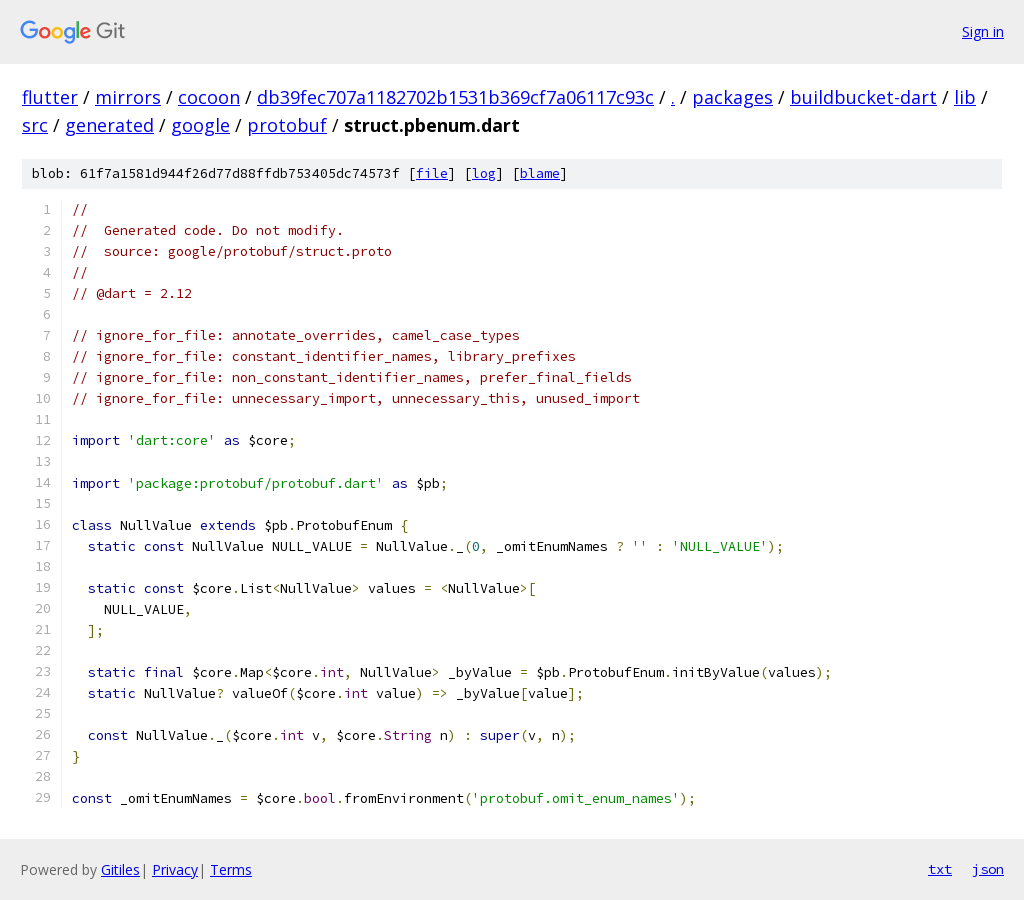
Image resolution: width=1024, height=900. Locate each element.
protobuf (287, 125)
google (200, 125)
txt (940, 869)
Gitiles (120, 869)
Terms (231, 869)
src (35, 125)
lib (965, 97)
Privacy (175, 869)
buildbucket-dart (863, 97)
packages (732, 97)
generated (109, 125)
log (484, 173)
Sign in (983, 31)
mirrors (128, 97)
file (432, 173)
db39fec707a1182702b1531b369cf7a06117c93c (455, 97)
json (988, 869)
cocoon (209, 97)
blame (540, 173)
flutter (50, 97)
